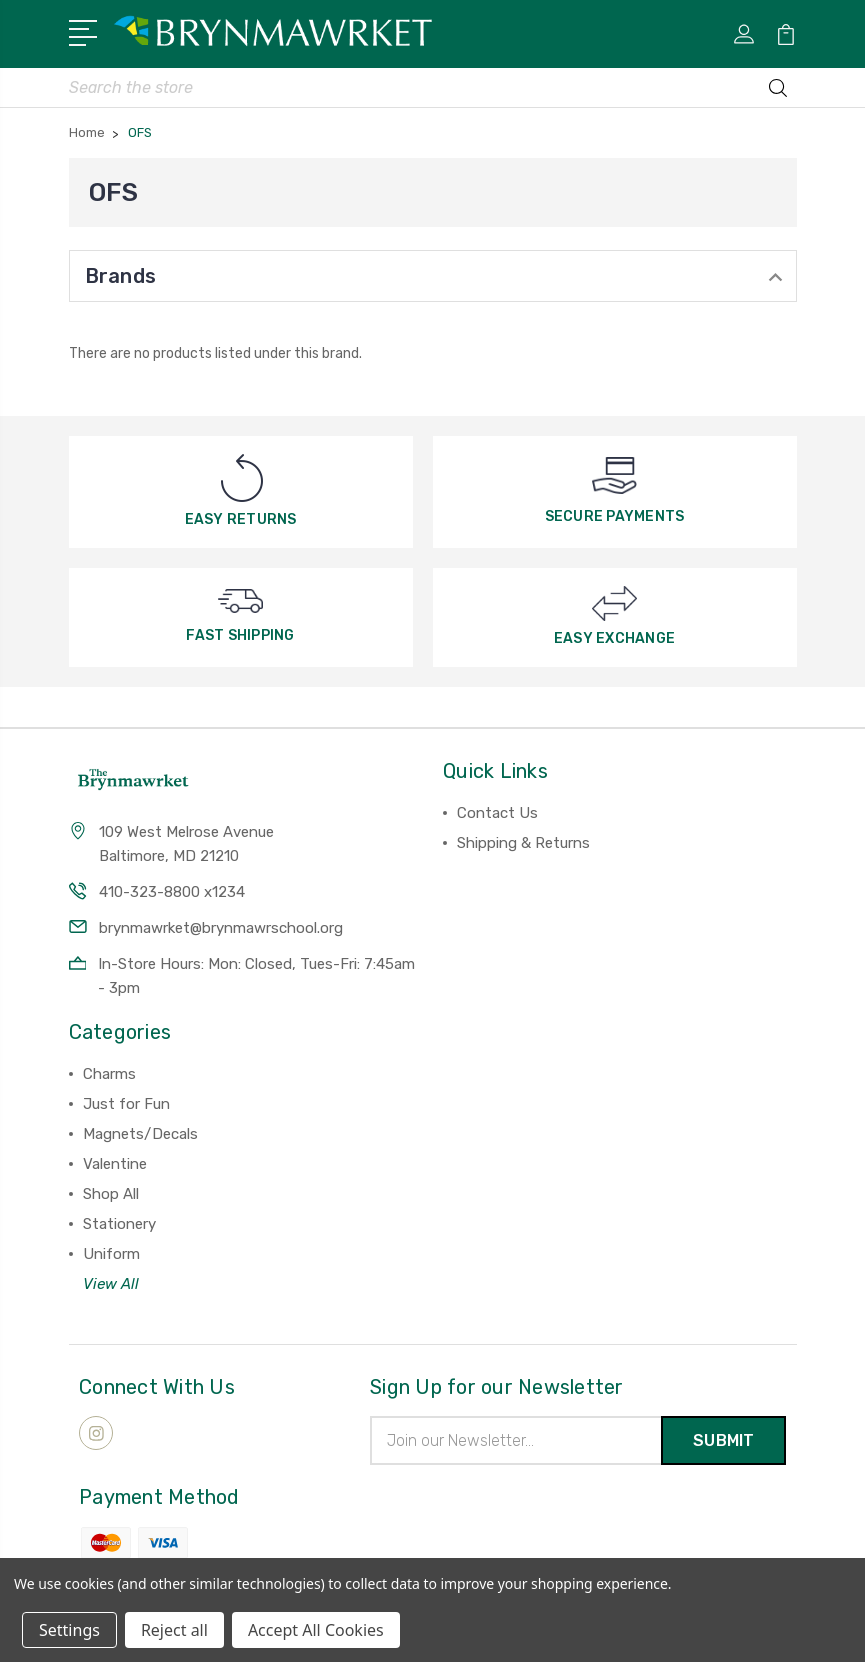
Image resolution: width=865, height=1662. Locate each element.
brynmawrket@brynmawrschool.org (221, 929)
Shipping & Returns (523, 844)
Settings (69, 1630)
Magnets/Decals (140, 1135)
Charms (109, 1075)
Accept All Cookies (316, 1630)
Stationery (119, 1225)
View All (111, 1285)
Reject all (174, 1630)
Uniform (111, 1255)
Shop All (111, 1195)
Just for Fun (126, 1105)
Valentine (115, 1165)
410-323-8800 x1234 (172, 893)
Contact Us (497, 814)
